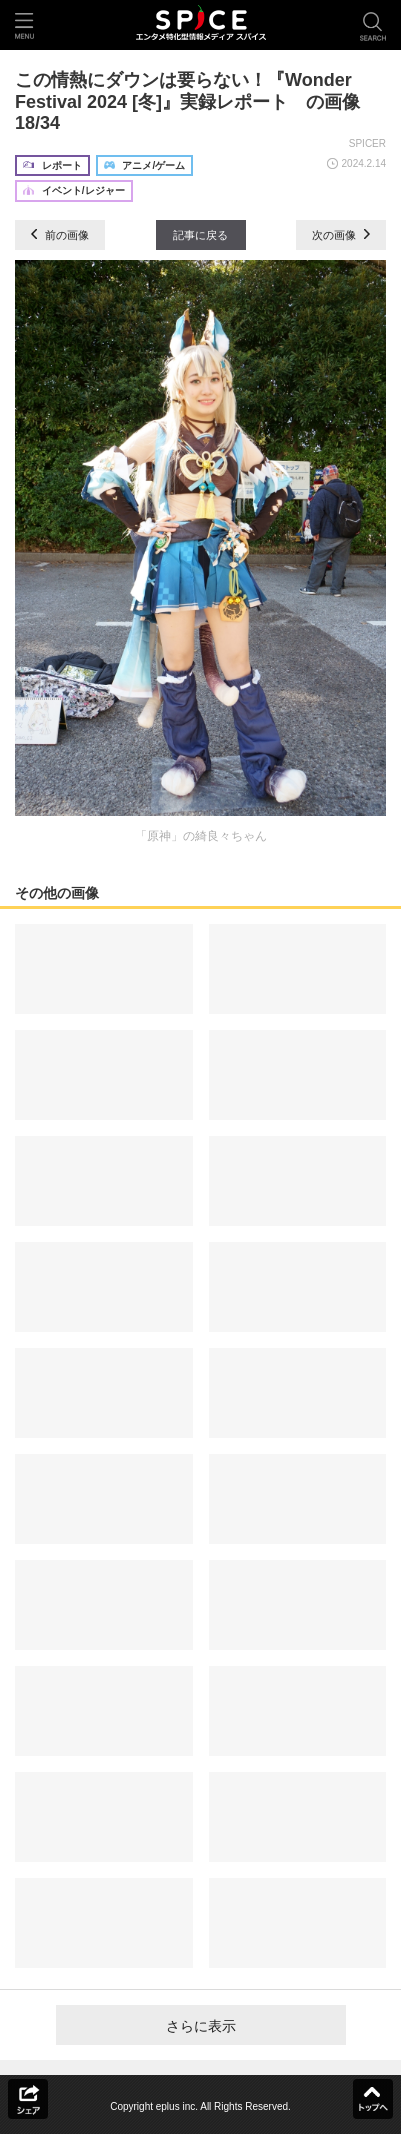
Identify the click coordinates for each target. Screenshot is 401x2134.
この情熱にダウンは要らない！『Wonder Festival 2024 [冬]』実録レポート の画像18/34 (187, 101)
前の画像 (60, 235)
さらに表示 (201, 2026)
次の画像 (341, 235)
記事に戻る (200, 235)
